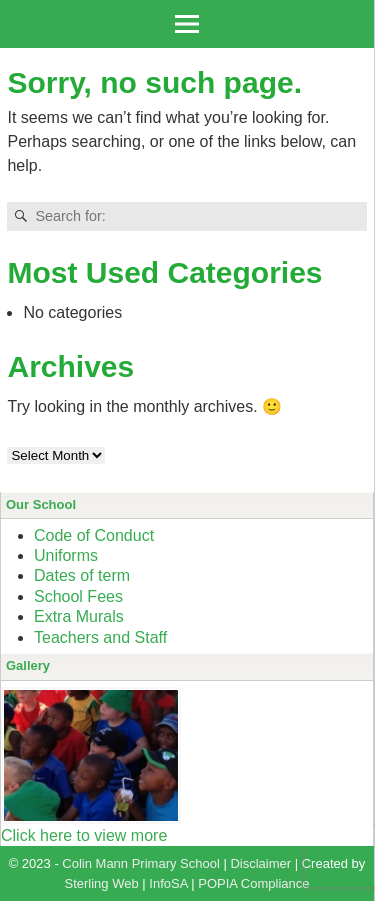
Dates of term (82, 575)
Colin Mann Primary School (141, 863)
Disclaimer (260, 863)
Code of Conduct (94, 535)
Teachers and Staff (100, 637)
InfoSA (168, 883)
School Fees (78, 596)
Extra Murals (79, 616)
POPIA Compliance (253, 883)
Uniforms (66, 555)
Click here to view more (84, 835)
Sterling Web (102, 883)
